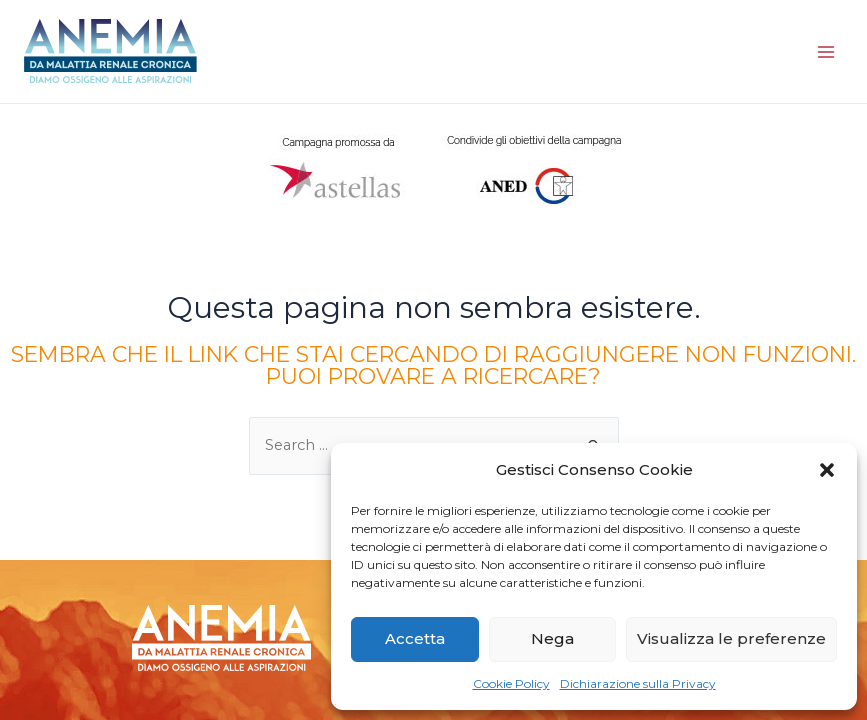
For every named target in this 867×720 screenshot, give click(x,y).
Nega (552, 638)
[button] (827, 470)
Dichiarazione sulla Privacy (638, 683)
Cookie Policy (511, 683)
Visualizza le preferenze (731, 638)
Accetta (415, 638)
